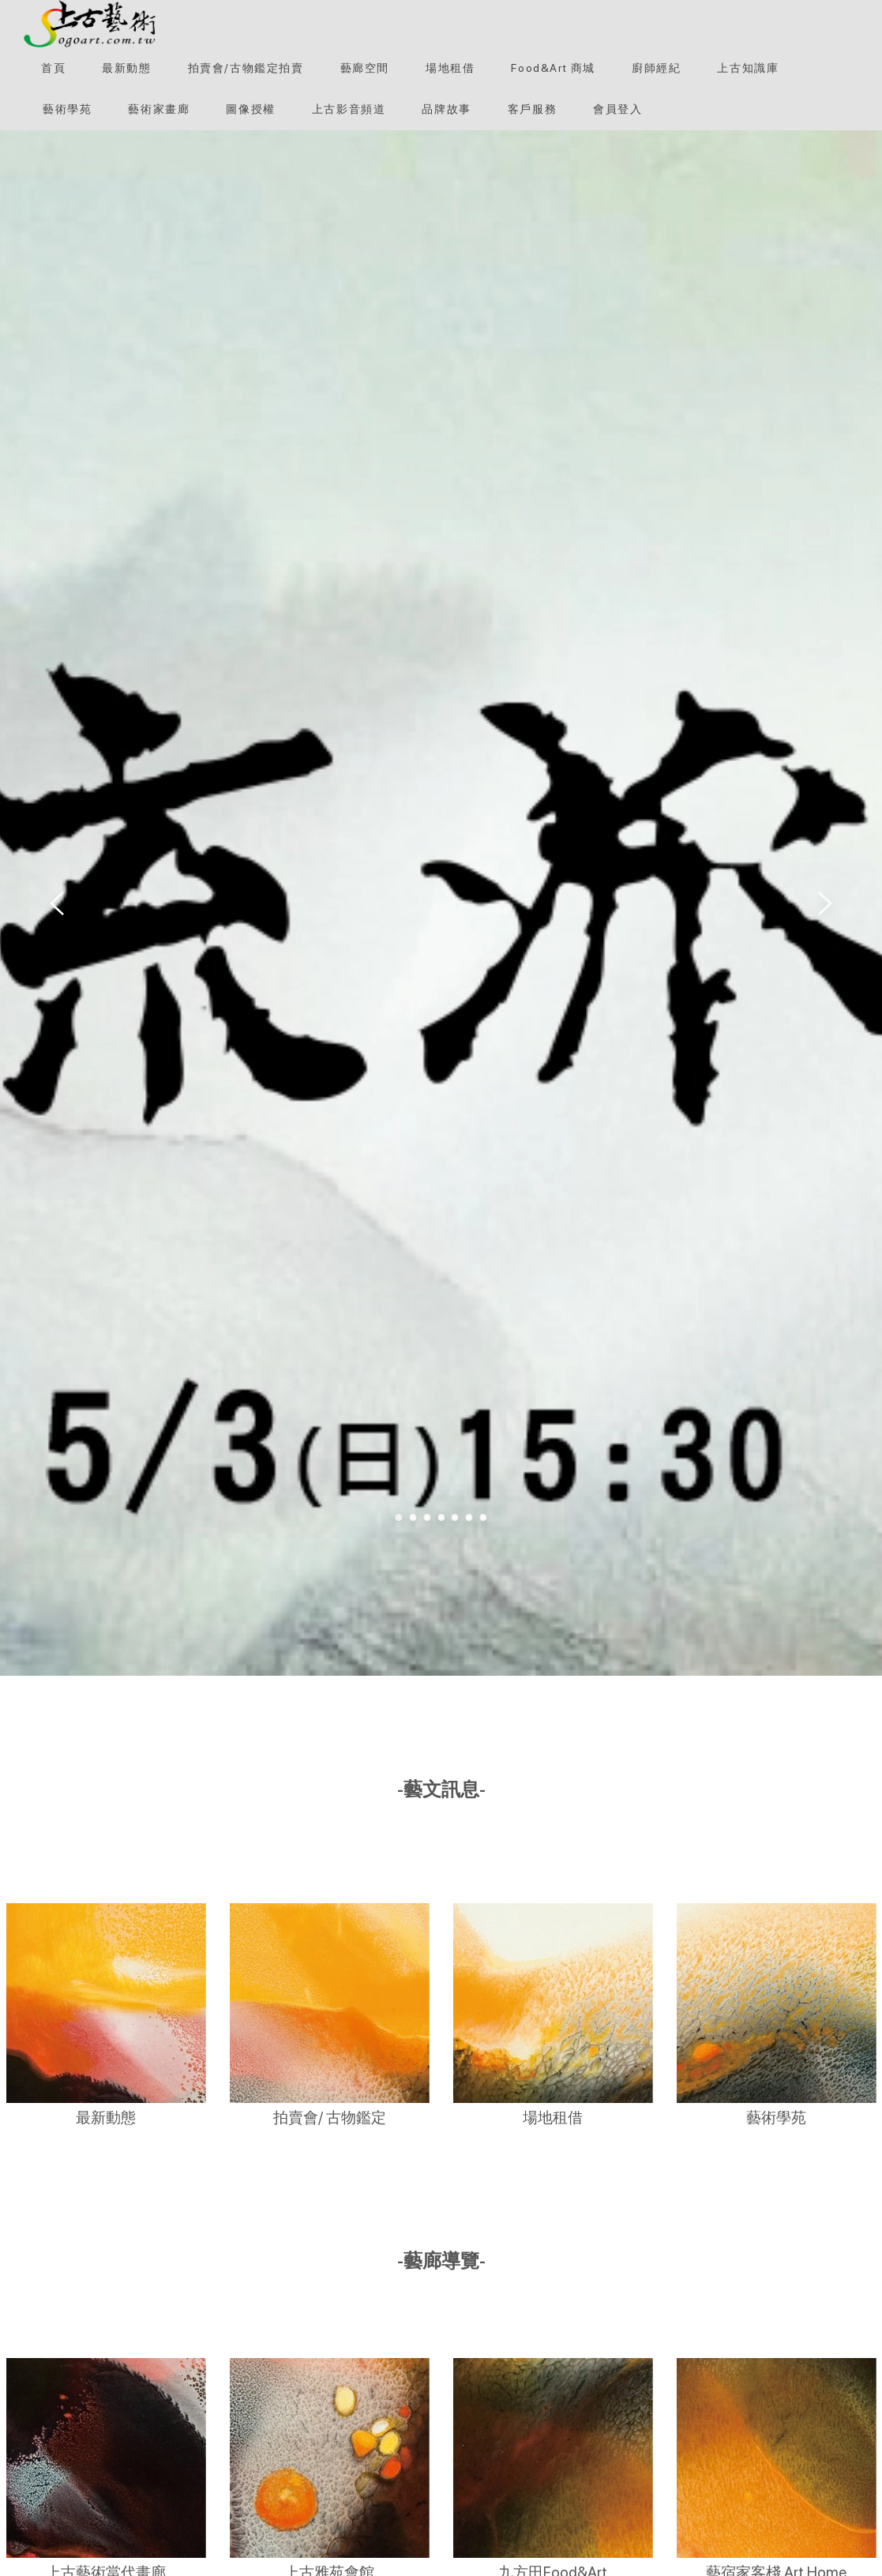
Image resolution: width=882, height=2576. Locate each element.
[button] (90, 23)
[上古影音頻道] (349, 109)
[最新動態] (126, 67)
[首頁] (53, 67)
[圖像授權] (250, 109)
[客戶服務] (532, 109)
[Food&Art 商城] (553, 67)
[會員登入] (617, 109)
